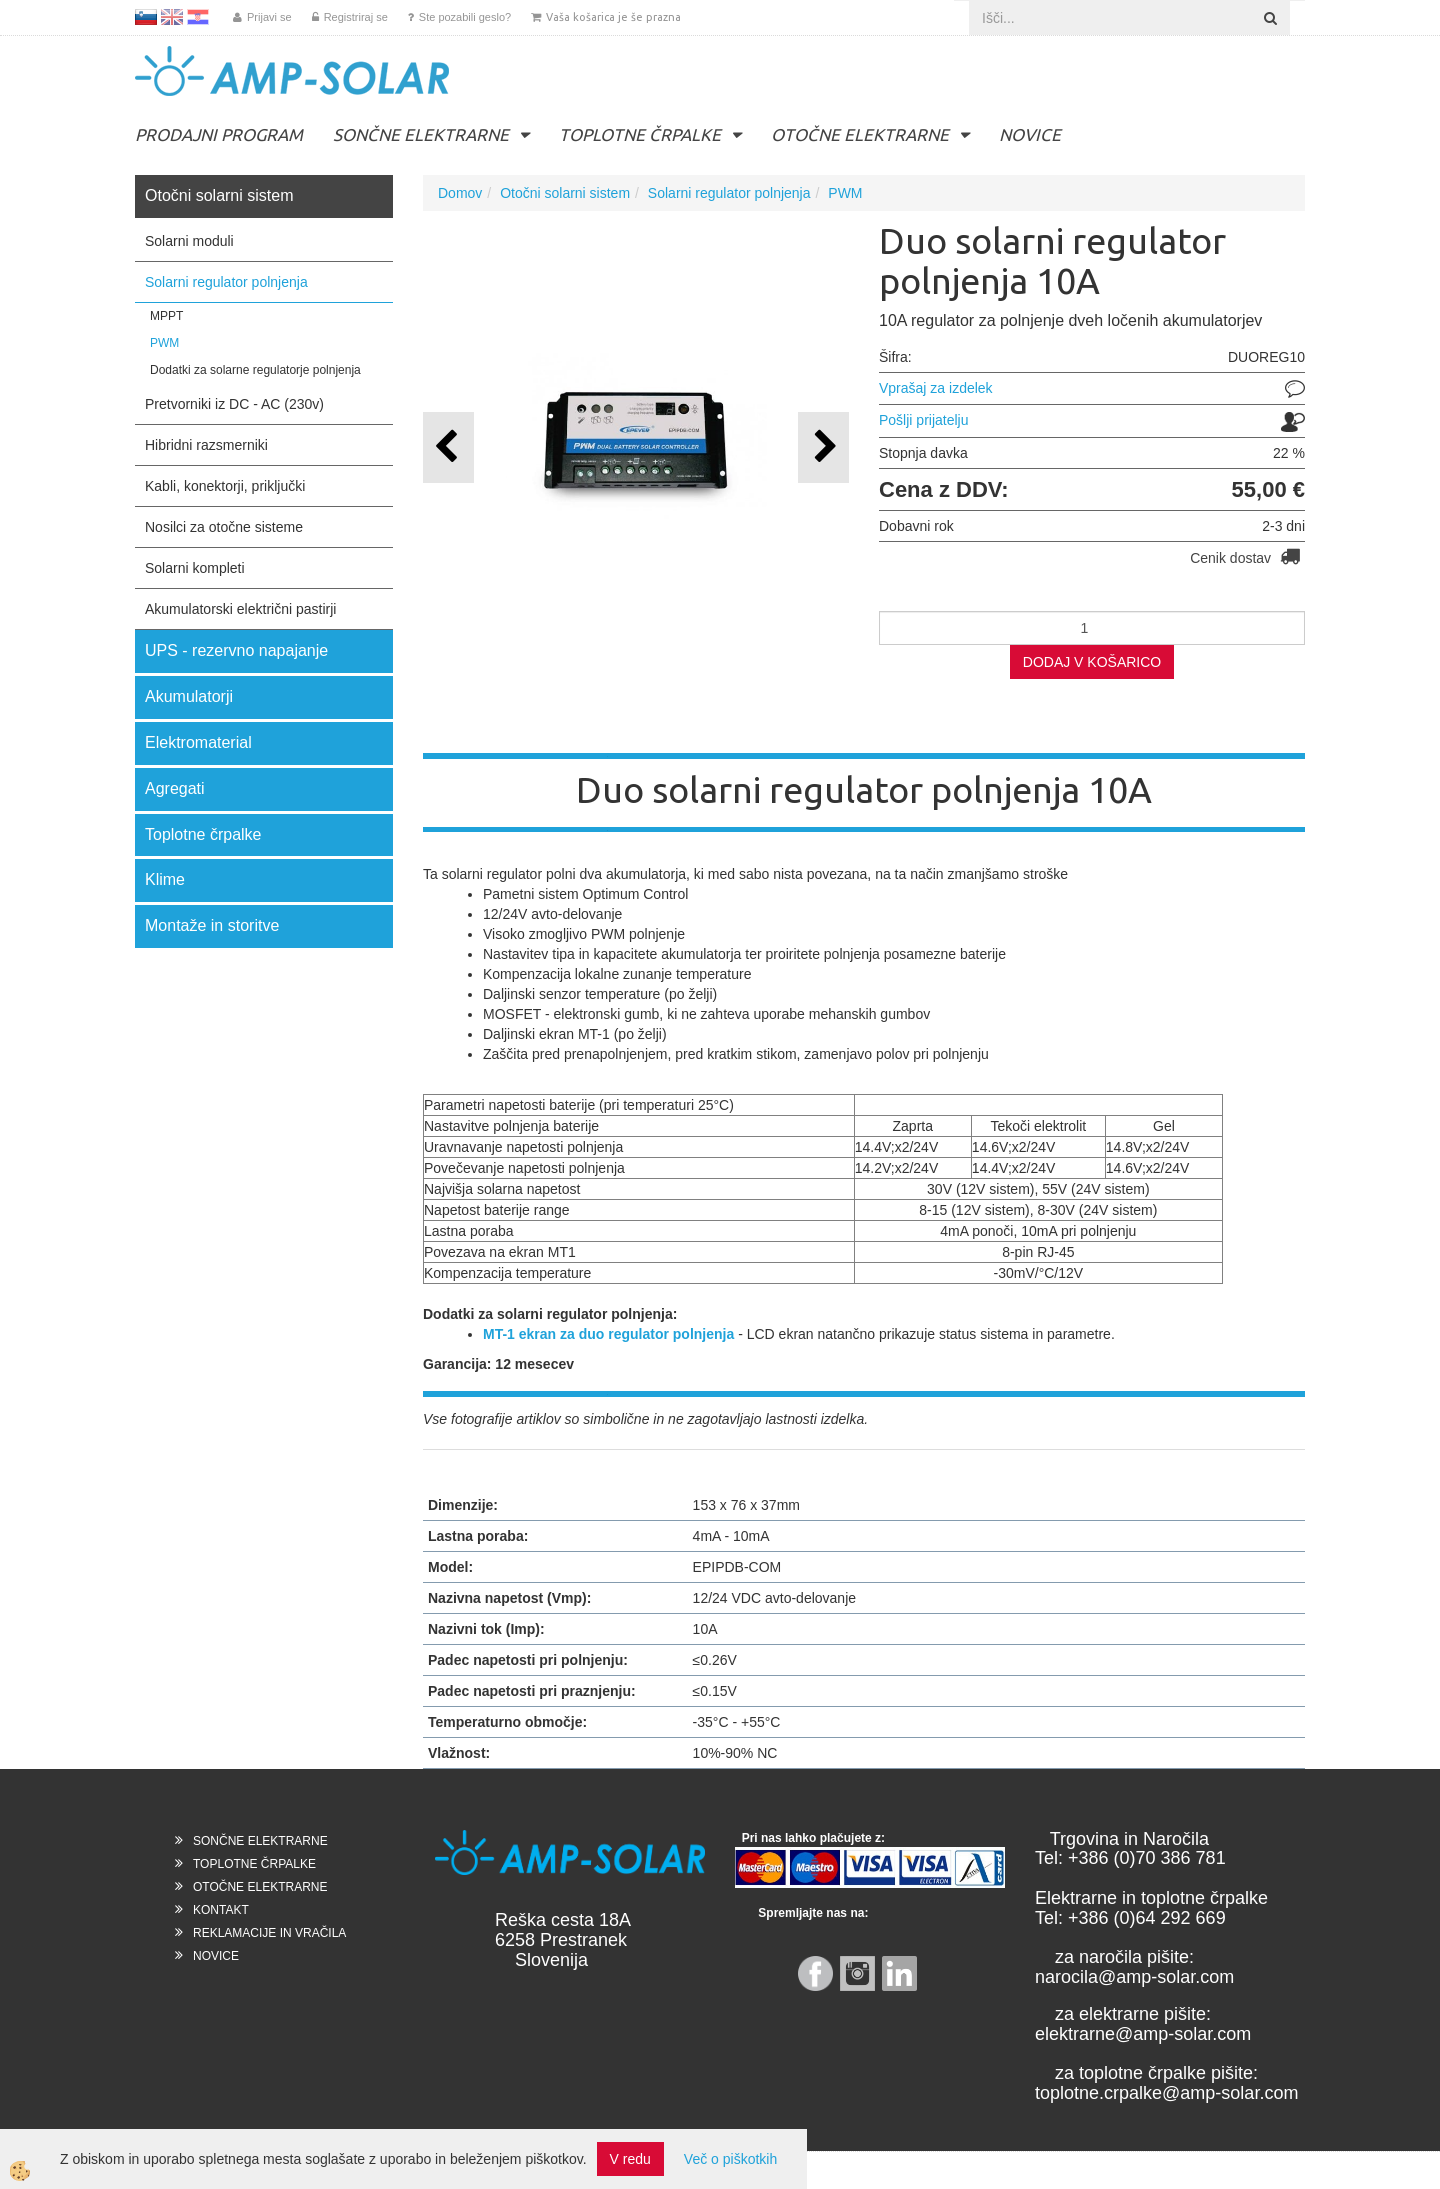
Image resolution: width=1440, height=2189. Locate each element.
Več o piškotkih (730, 2159)
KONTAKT (221, 1910)
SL (146, 17)
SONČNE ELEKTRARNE (421, 134)
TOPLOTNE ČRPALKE (640, 134)
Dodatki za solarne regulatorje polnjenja (255, 370)
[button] (823, 447)
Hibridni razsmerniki (206, 445)
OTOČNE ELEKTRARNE (860, 134)
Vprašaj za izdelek (936, 388)
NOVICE (1030, 134)
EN (172, 17)
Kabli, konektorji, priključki (225, 486)
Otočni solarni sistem (565, 193)
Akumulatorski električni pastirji (240, 609)
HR (198, 17)
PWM (164, 343)
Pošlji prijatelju (923, 420)
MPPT (166, 316)
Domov (460, 193)
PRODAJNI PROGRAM (219, 134)
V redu (630, 2159)
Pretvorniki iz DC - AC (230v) (234, 404)
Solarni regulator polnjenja (226, 282)
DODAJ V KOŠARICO (1092, 662)
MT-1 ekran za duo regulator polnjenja (608, 1334)
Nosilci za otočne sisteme (224, 527)
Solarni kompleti (195, 568)
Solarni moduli (189, 241)
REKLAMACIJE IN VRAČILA (269, 1933)
